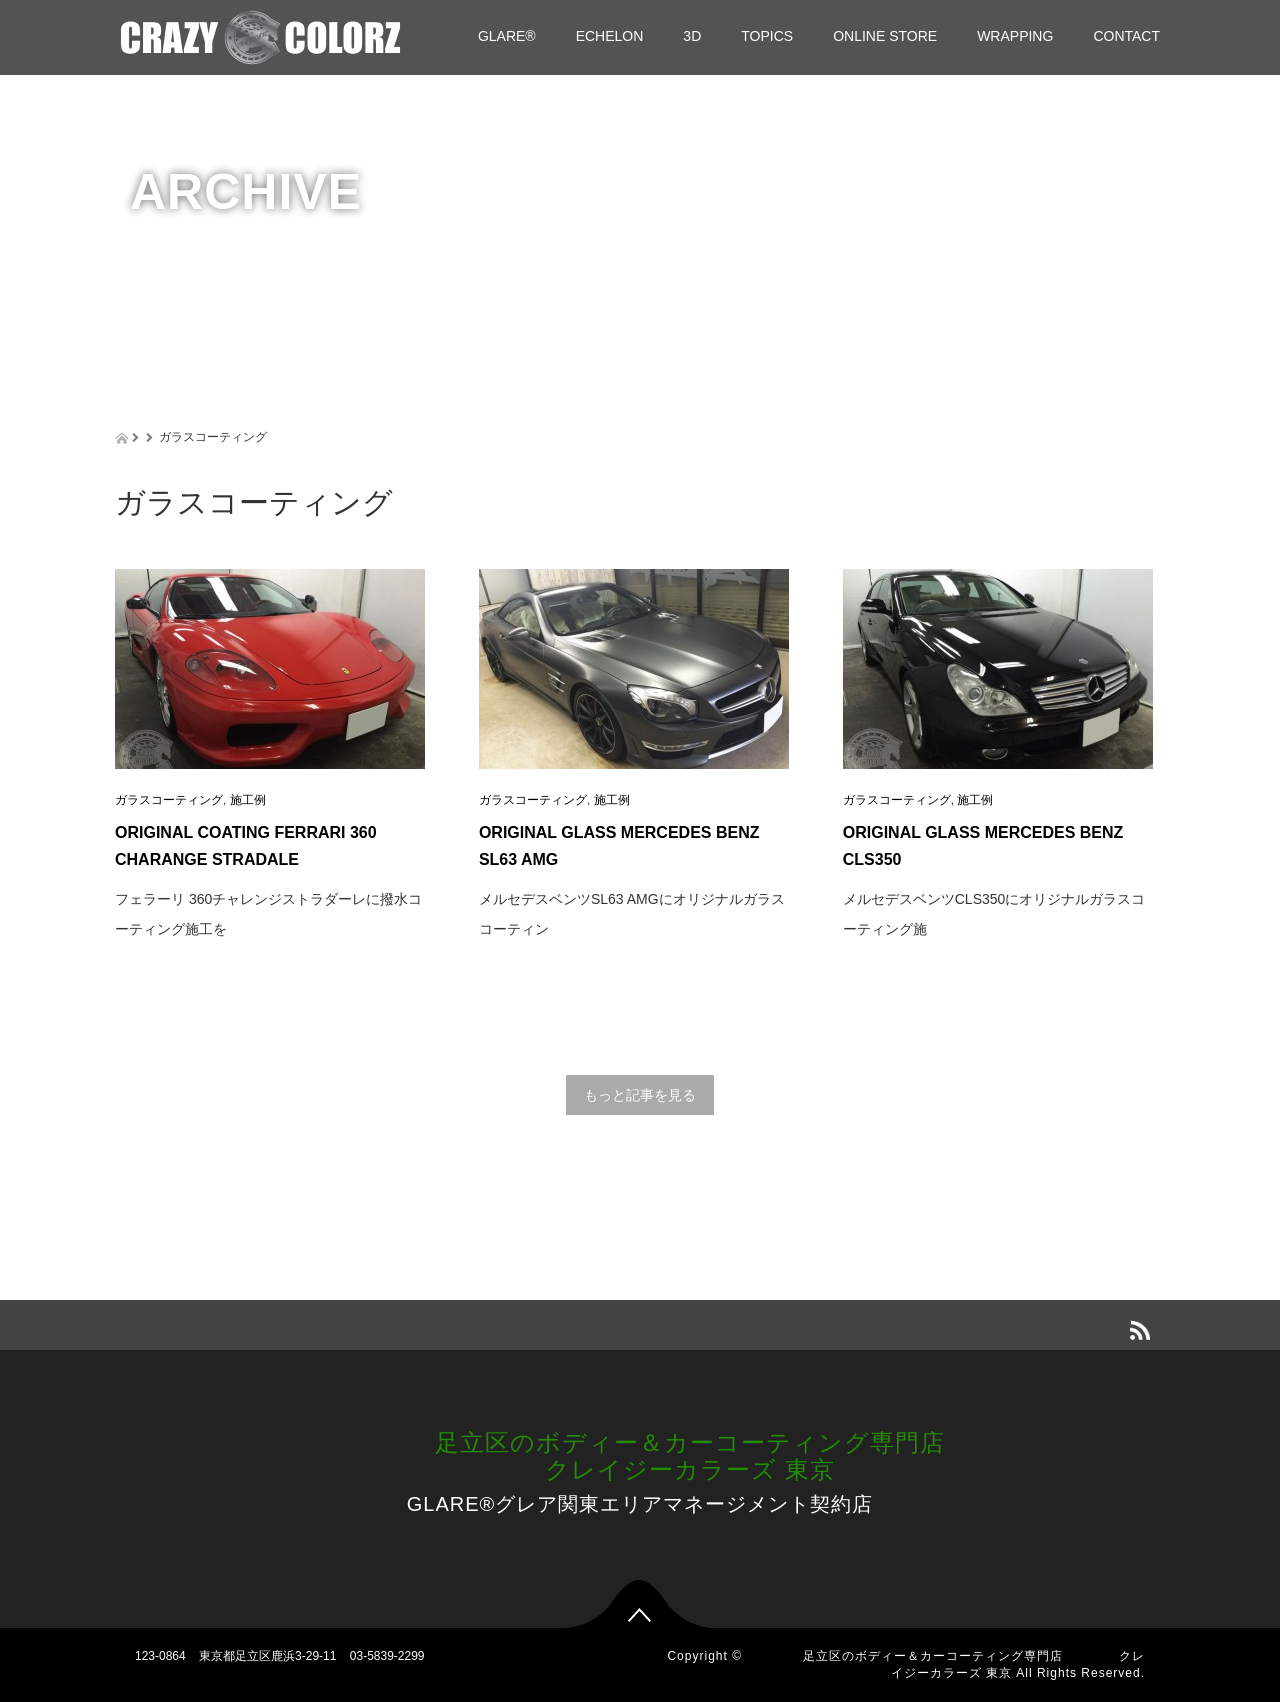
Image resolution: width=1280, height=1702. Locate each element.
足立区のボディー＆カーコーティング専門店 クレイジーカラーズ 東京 (640, 1455)
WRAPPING (1015, 36)
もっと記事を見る (640, 1095)
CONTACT (1126, 36)
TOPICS (767, 36)
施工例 (248, 800)
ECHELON (610, 36)
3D (692, 36)
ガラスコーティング (169, 800)
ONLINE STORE (885, 36)
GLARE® (507, 36)
